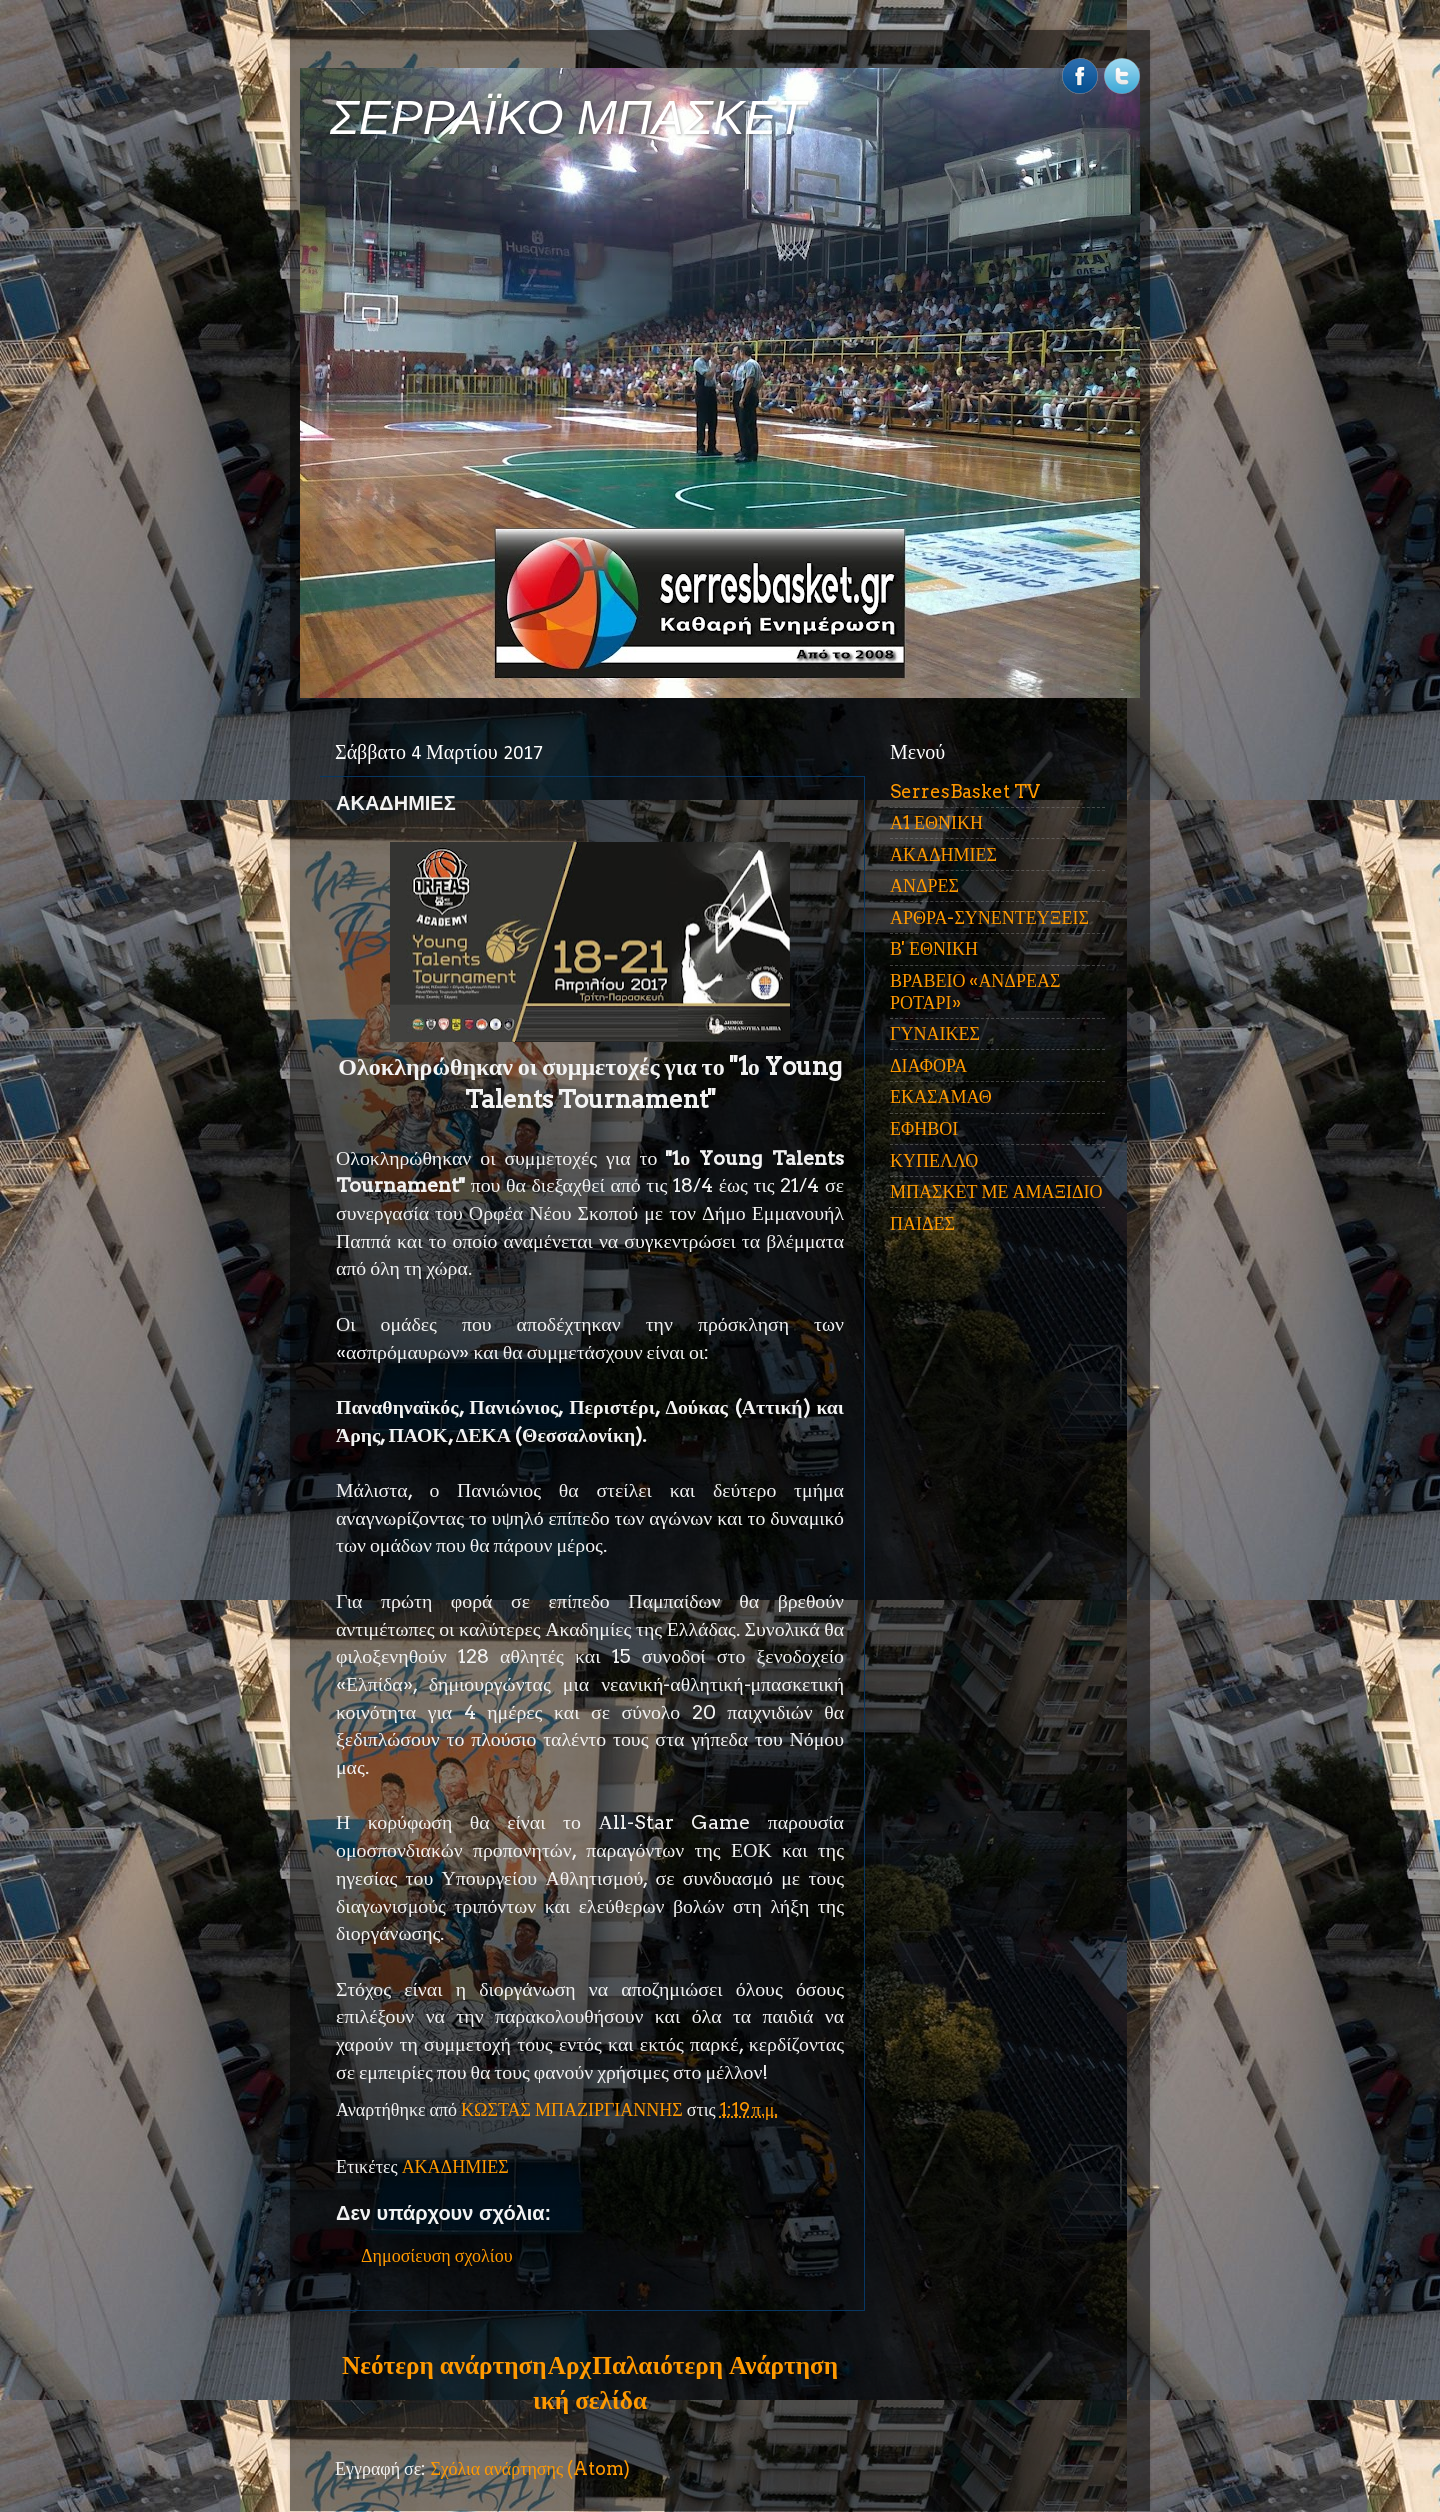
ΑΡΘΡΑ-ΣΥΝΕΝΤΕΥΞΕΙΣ (989, 917)
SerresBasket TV (965, 791)
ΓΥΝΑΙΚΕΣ (935, 1033)
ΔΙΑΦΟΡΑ (928, 1065)
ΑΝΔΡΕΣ (924, 885)
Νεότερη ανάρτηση (444, 2365)
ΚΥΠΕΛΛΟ (934, 1160)
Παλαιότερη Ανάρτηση (715, 2365)
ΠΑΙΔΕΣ (922, 1223)
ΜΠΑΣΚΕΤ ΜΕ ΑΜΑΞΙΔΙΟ (996, 1191)
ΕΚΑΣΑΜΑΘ (941, 1096)
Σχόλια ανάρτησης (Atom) (530, 2468)
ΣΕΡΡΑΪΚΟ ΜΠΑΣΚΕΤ (568, 117)
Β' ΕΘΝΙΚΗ (934, 948)
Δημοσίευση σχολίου (437, 2255)
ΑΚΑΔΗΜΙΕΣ (455, 2166)
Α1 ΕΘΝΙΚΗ (936, 822)
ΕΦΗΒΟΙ (924, 1128)
